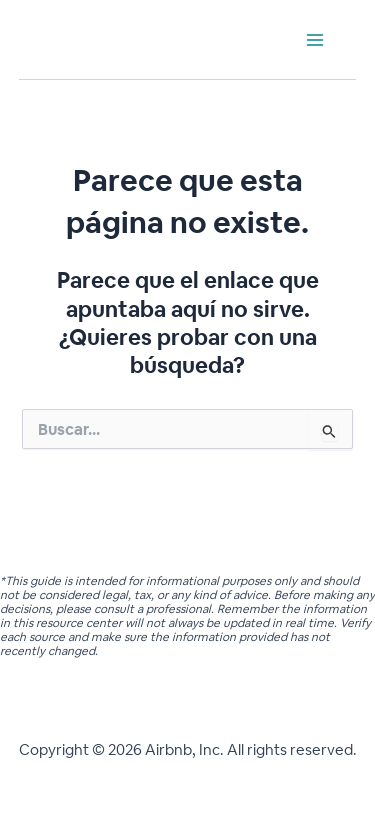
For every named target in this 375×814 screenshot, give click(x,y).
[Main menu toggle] (315, 40)
